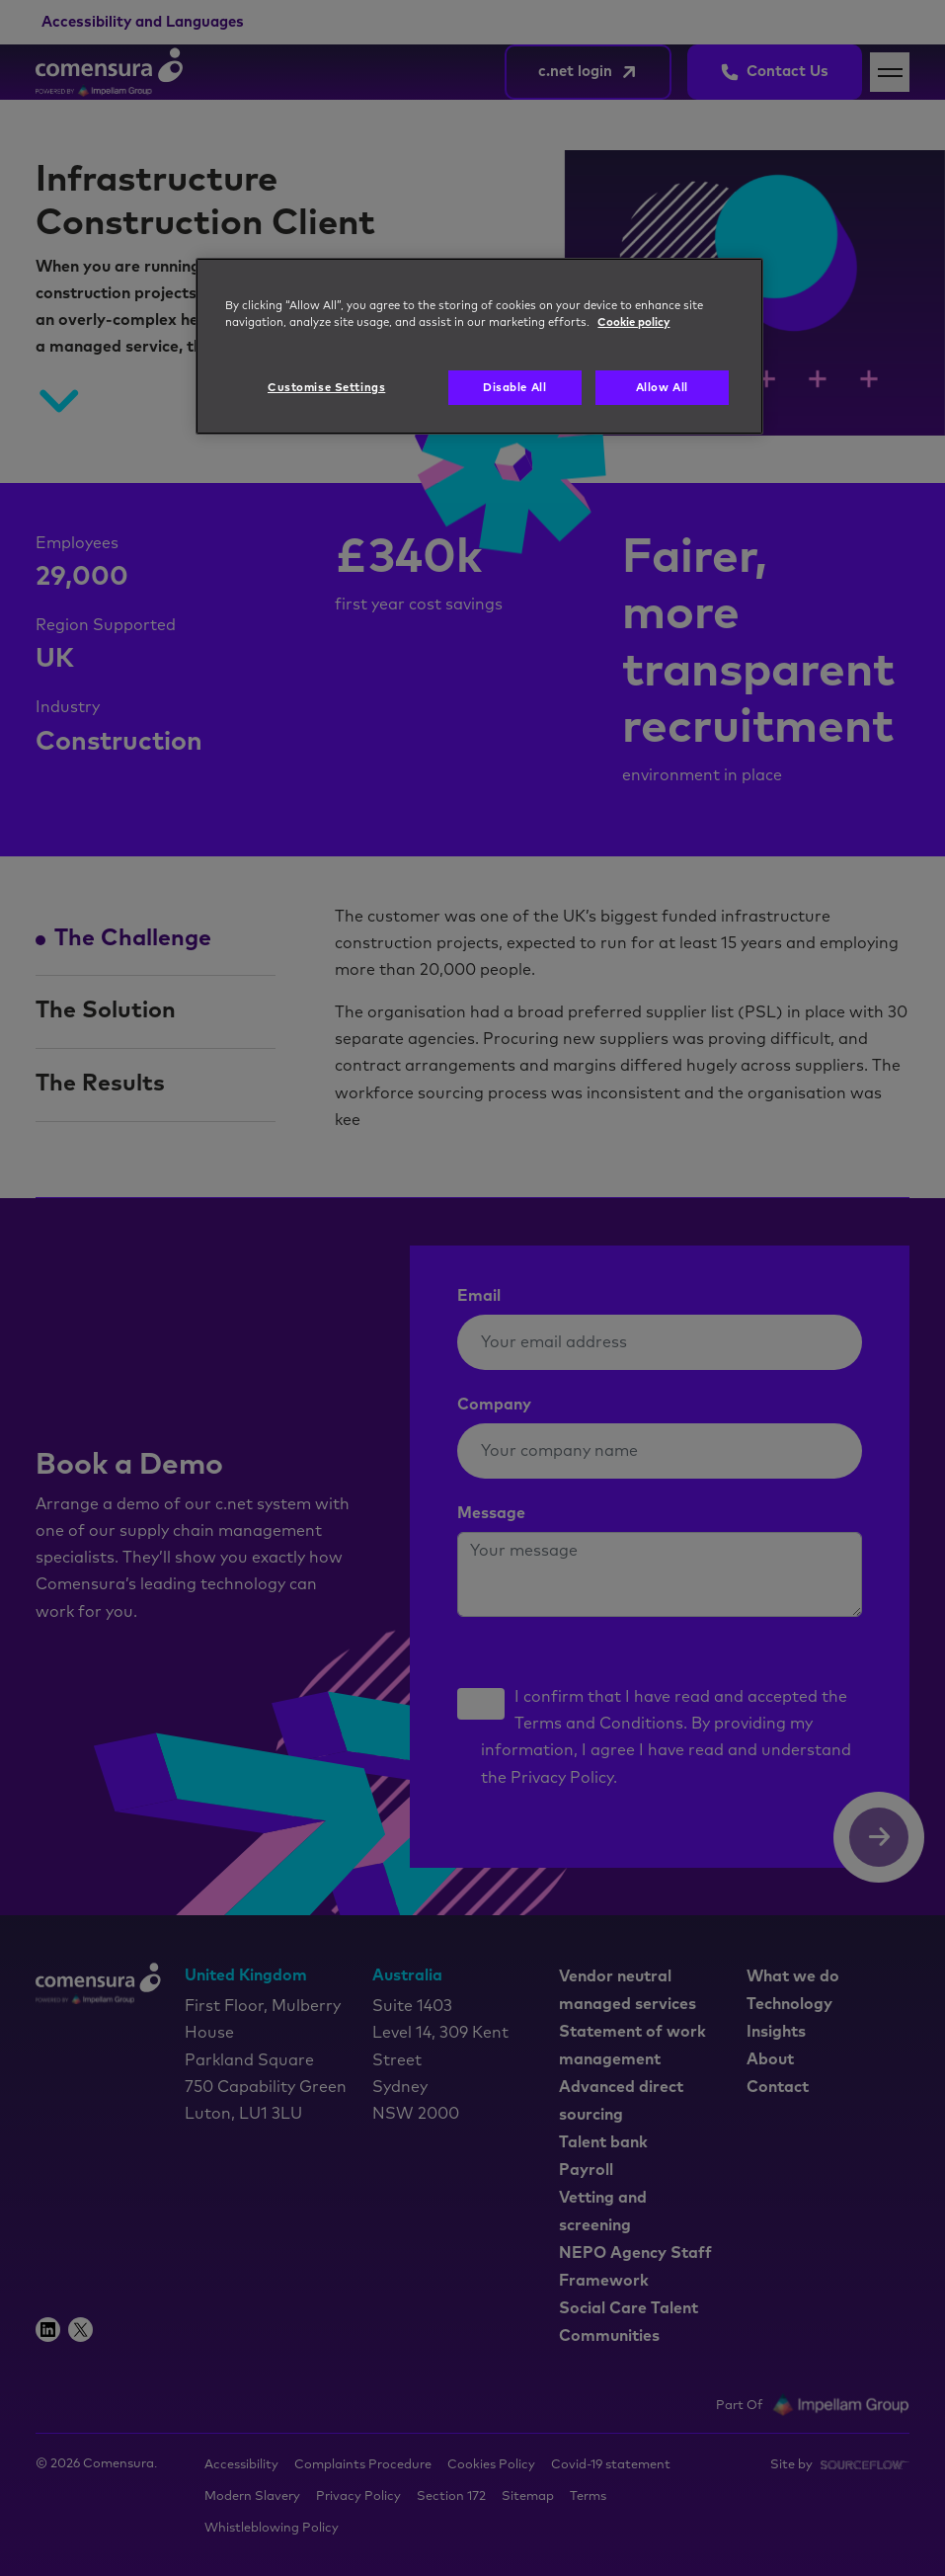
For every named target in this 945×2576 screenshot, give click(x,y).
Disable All (514, 387)
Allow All (662, 387)
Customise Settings (326, 387)
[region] (479, 347)
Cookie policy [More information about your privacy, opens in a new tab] (633, 322)
